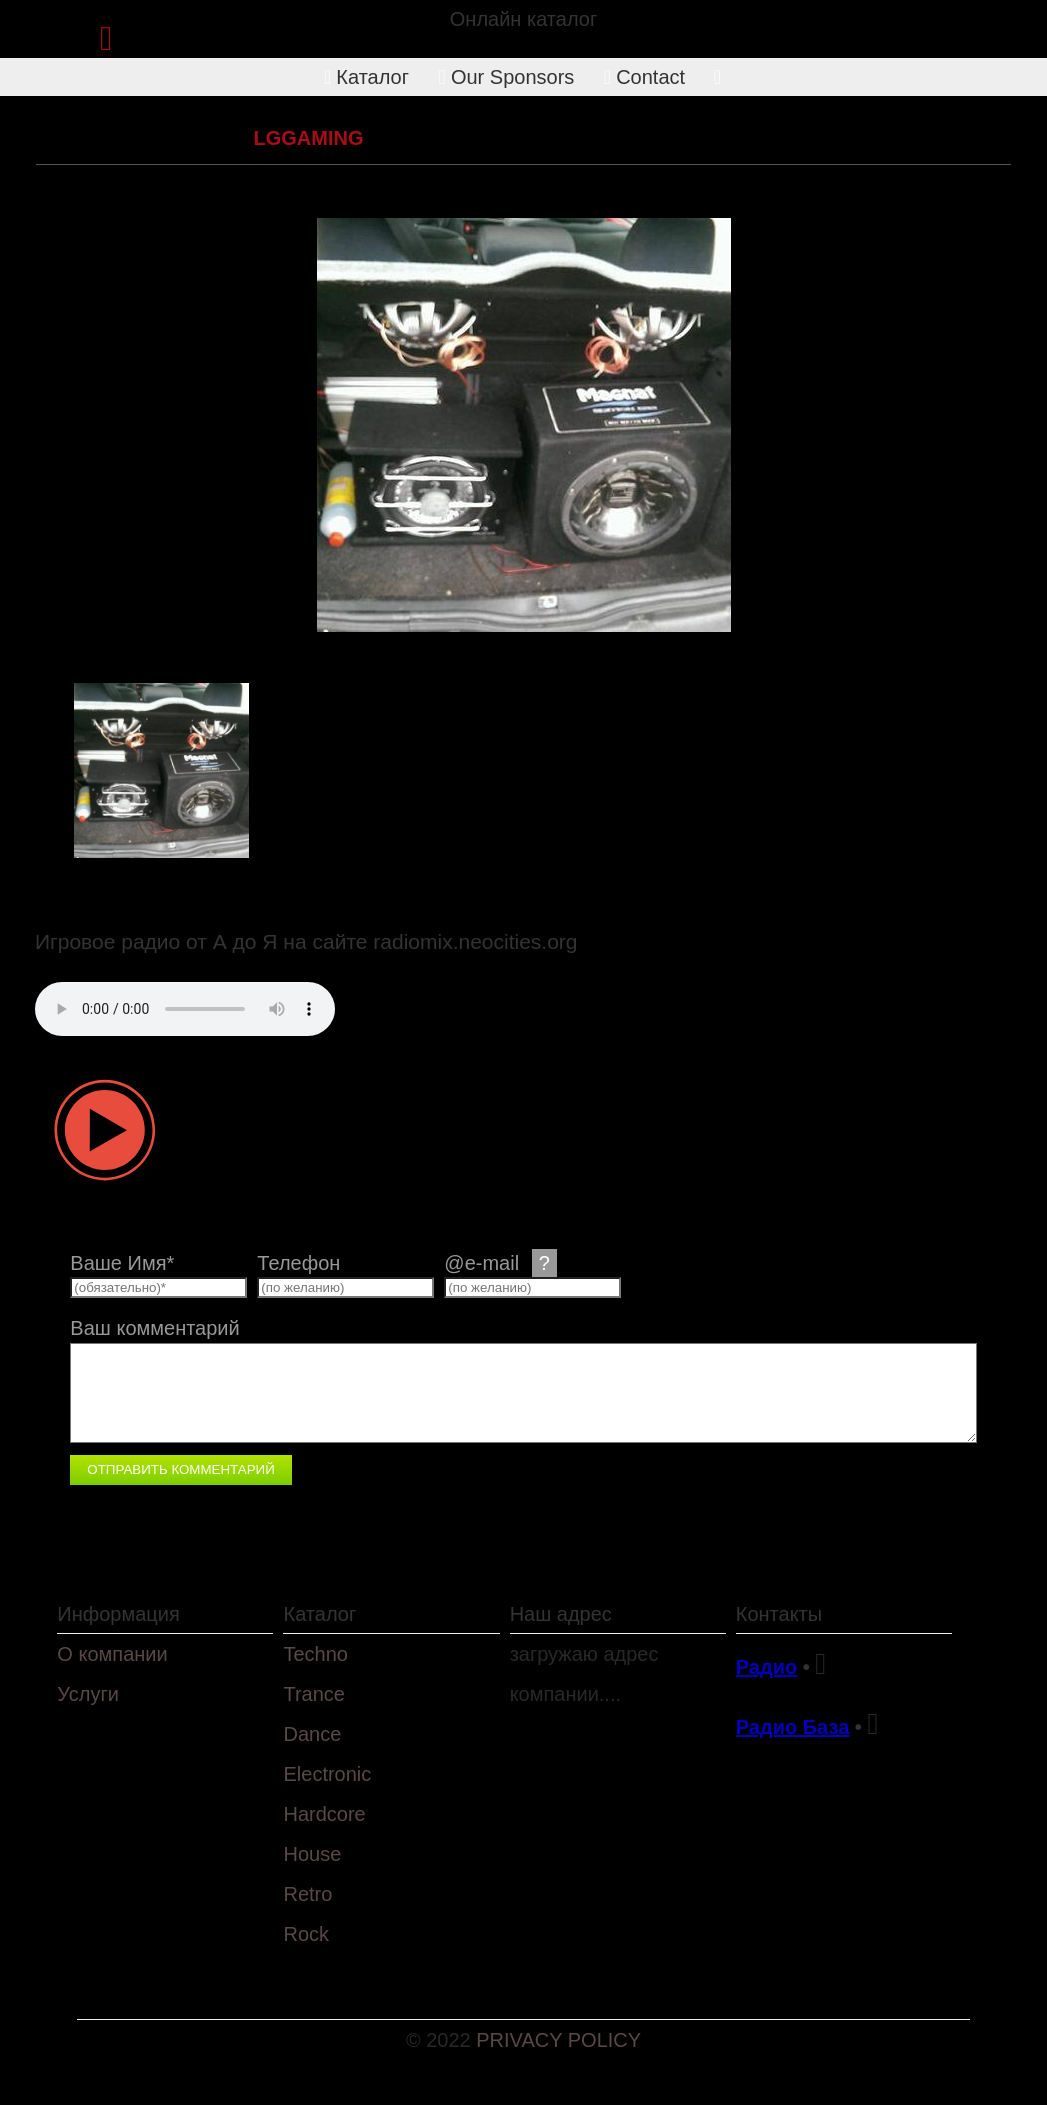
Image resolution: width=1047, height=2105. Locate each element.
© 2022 (441, 2040)
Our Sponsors (507, 77)
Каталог (366, 77)
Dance (312, 1734)
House (312, 1854)
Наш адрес (561, 1614)
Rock (306, 1934)
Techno (315, 1654)
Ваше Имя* (122, 1263)
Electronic (184, 138)
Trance (314, 1694)
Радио (766, 1667)
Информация (118, 1614)
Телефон (298, 1263)
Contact (644, 77)
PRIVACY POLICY (558, 2040)
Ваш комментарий (154, 1328)
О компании (112, 1654)
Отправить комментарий (180, 1469)
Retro (307, 1894)
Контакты (779, 1614)
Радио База (793, 1727)
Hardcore (324, 1814)
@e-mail (500, 1263)
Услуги (88, 1694)
